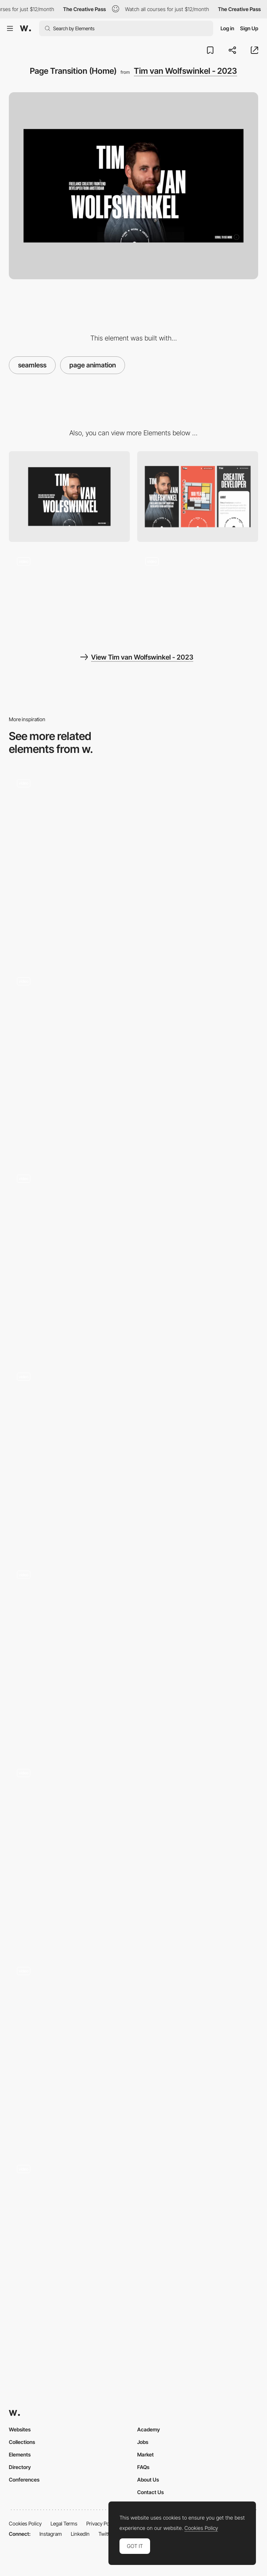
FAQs (143, 2467)
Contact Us (150, 2492)
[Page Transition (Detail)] (69, 594)
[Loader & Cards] (133, 1656)
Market (145, 2454)
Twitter (106, 2534)
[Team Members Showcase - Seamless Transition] (133, 1259)
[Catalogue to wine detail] (133, 1062)
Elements (20, 2454)
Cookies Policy (25, 2523)
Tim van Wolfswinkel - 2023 (185, 71)
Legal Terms (64, 2523)
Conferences (24, 2479)
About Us (148, 2479)
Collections (22, 2442)
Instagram (50, 2534)
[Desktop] (69, 496)
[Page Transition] (133, 1854)
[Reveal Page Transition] (133, 864)
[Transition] (133, 2052)
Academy (148, 2429)
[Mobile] (197, 496)
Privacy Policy (101, 2523)
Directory (20, 2467)
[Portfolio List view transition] (133, 2250)
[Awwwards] (25, 28)
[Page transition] (133, 1458)
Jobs (142, 2442)
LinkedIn (80, 2534)
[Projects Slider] (197, 594)
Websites (20, 2429)
